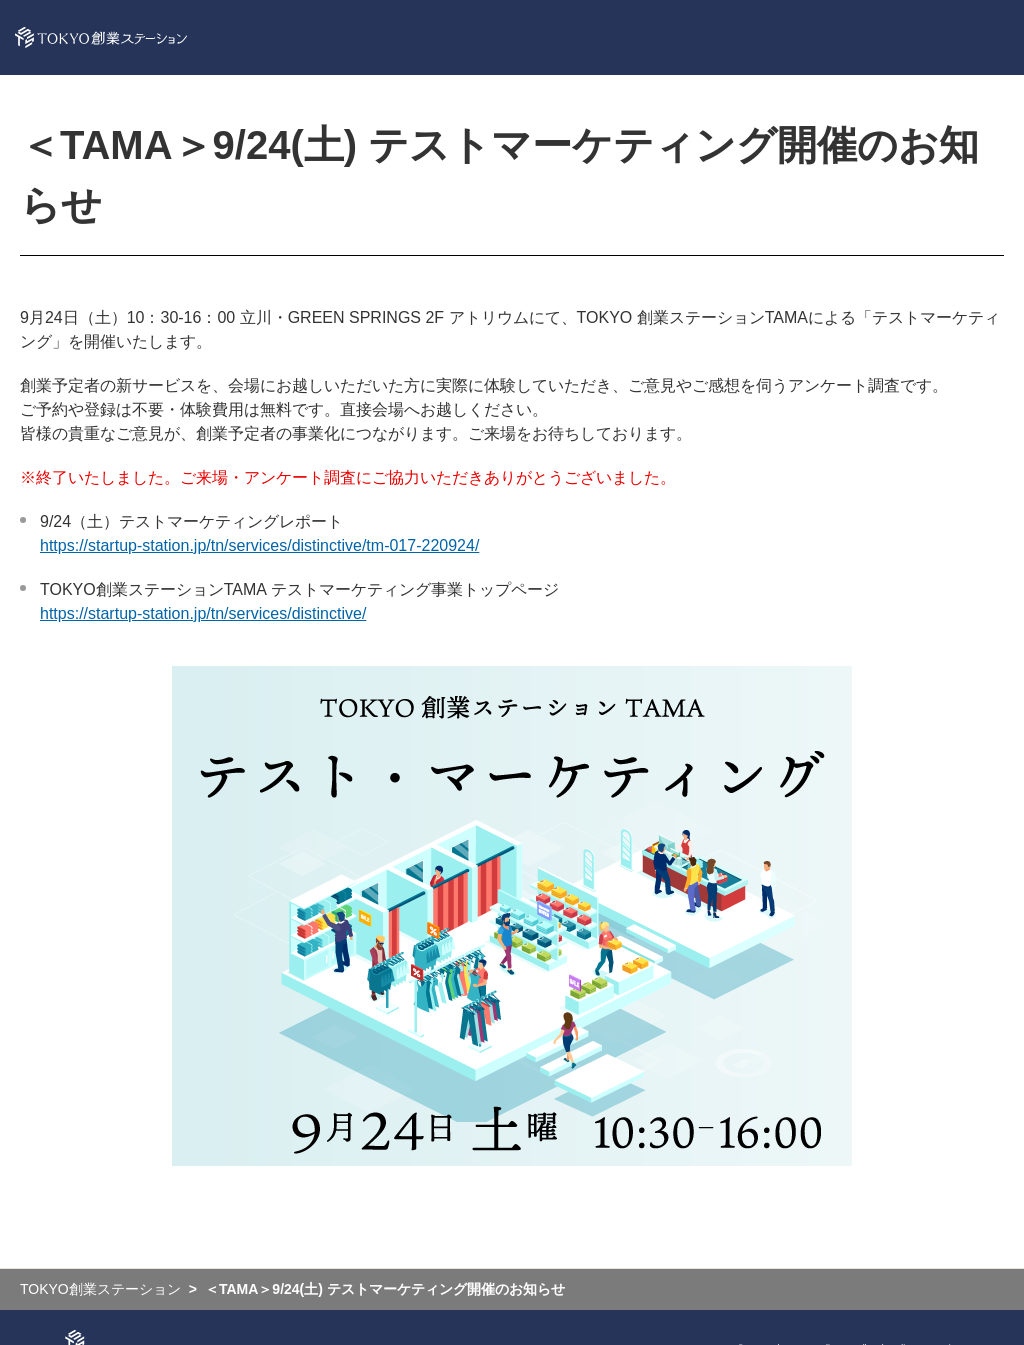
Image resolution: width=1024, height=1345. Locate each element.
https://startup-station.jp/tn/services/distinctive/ (203, 613)
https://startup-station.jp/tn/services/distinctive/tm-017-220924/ (259, 545)
